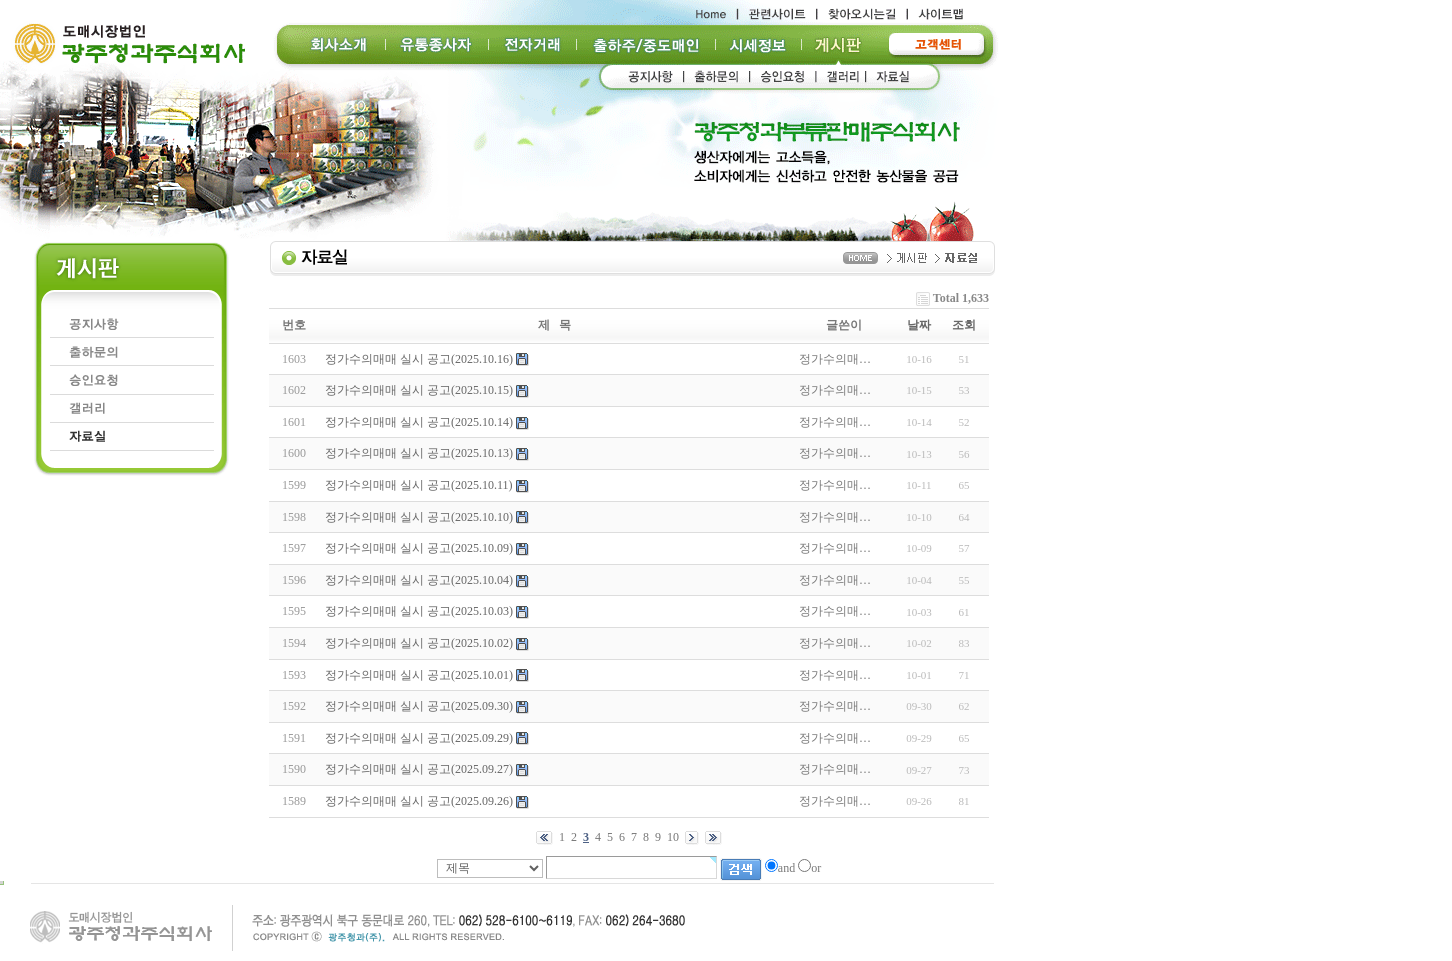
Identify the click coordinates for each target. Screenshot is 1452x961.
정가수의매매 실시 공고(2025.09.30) (419, 706)
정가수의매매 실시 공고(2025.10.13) (419, 453)
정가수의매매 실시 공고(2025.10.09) (419, 548)
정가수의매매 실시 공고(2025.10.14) (419, 422)
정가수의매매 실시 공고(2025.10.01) (419, 675)
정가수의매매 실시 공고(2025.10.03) (419, 611)
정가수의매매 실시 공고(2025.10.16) (419, 359)
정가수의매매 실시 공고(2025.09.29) (419, 738)
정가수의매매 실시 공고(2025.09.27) (419, 769)
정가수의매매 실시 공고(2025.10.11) (419, 485)
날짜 (919, 325)
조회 (964, 325)
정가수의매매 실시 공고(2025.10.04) (419, 580)
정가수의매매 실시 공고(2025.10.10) (419, 517)
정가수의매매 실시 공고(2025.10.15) (419, 390)
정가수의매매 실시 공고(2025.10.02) (419, 643)
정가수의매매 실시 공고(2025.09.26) (419, 801)
